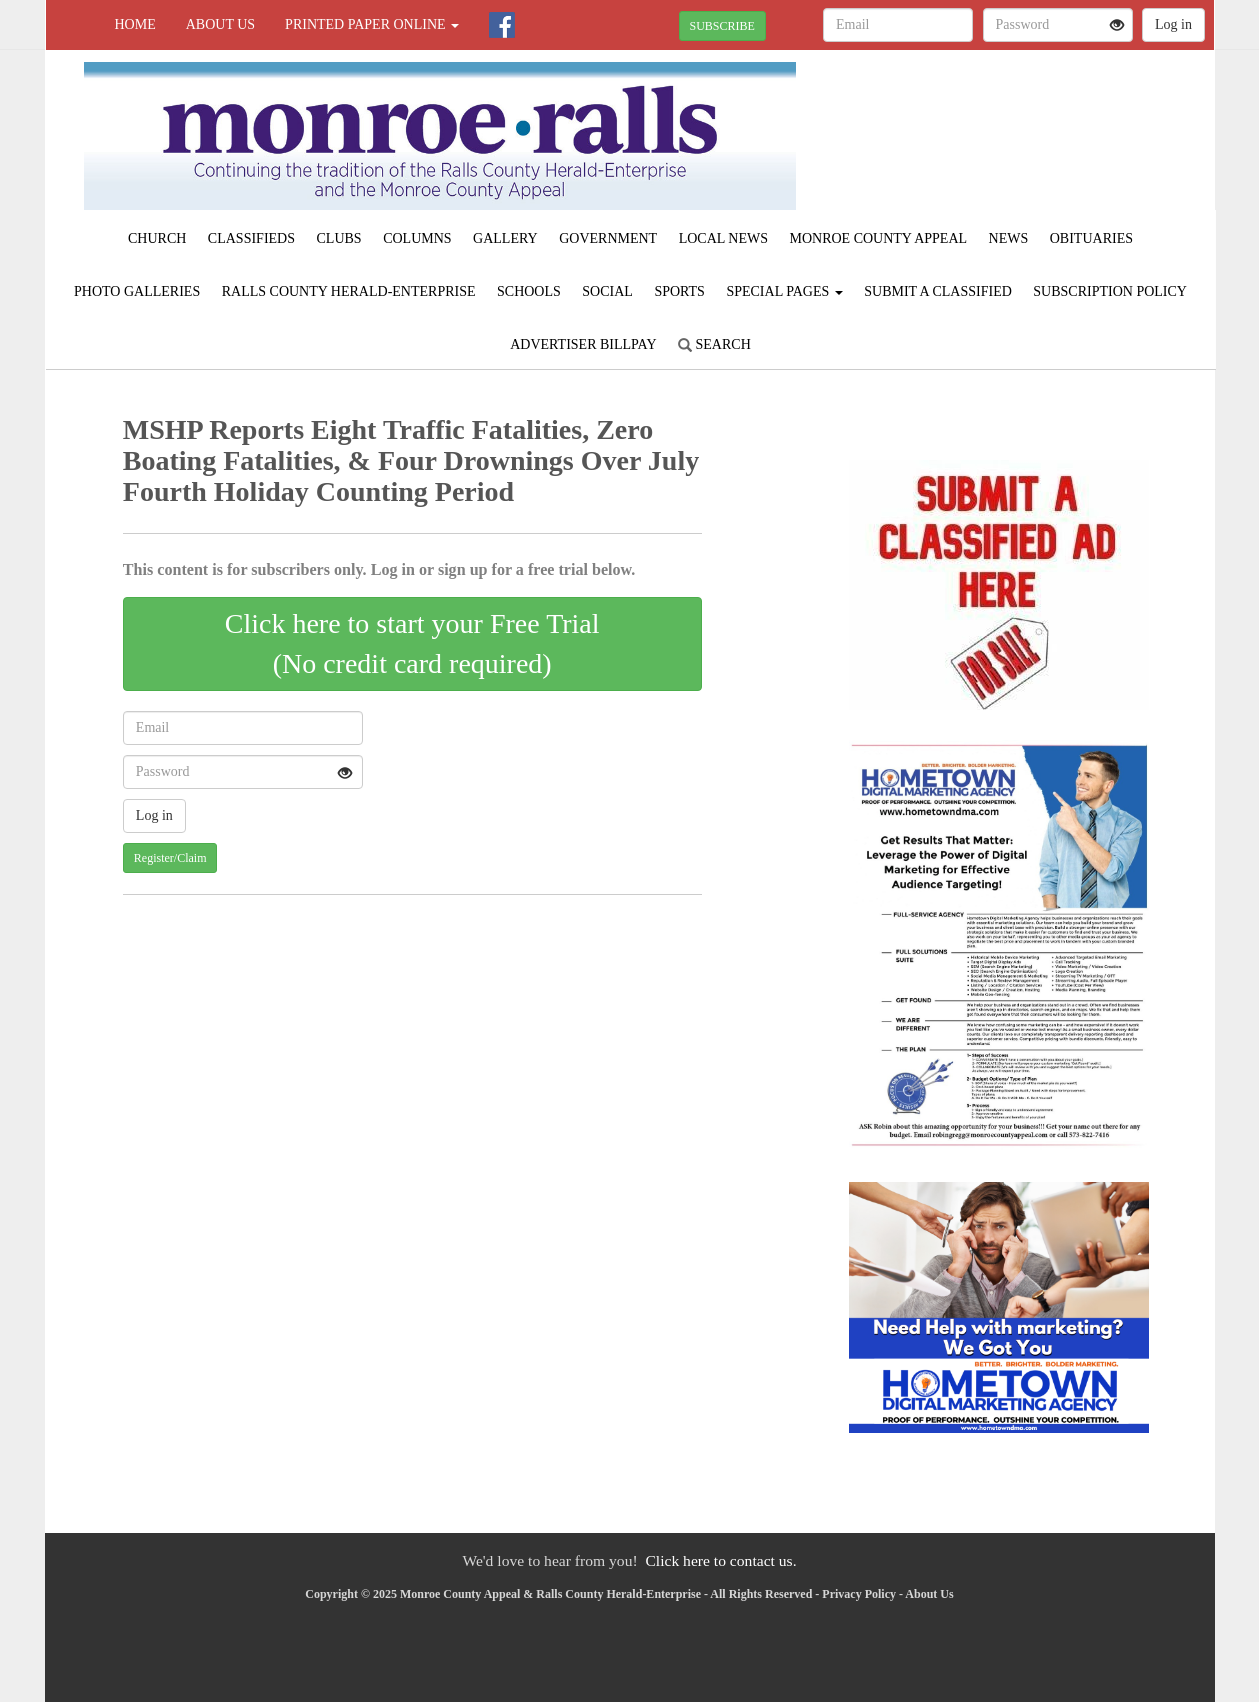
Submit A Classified (938, 291)
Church (157, 238)
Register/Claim (170, 858)
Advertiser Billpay (583, 344)
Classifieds (251, 238)
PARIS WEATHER (1031, 120)
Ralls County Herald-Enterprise (349, 291)
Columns (417, 238)
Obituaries (1091, 238)
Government (608, 238)
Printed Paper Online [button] (372, 24)
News (1009, 238)
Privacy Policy (859, 1594)
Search (714, 344)
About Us (220, 24)
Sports (679, 291)
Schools (529, 291)
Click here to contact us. (720, 1560)
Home (135, 24)
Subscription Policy (1110, 291)
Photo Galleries (137, 291)
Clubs (339, 238)
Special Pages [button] (784, 291)
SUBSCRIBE (722, 26)
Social (607, 291)
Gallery (505, 238)
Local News (723, 238)
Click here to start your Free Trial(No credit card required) (412, 643)
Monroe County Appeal (878, 238)
